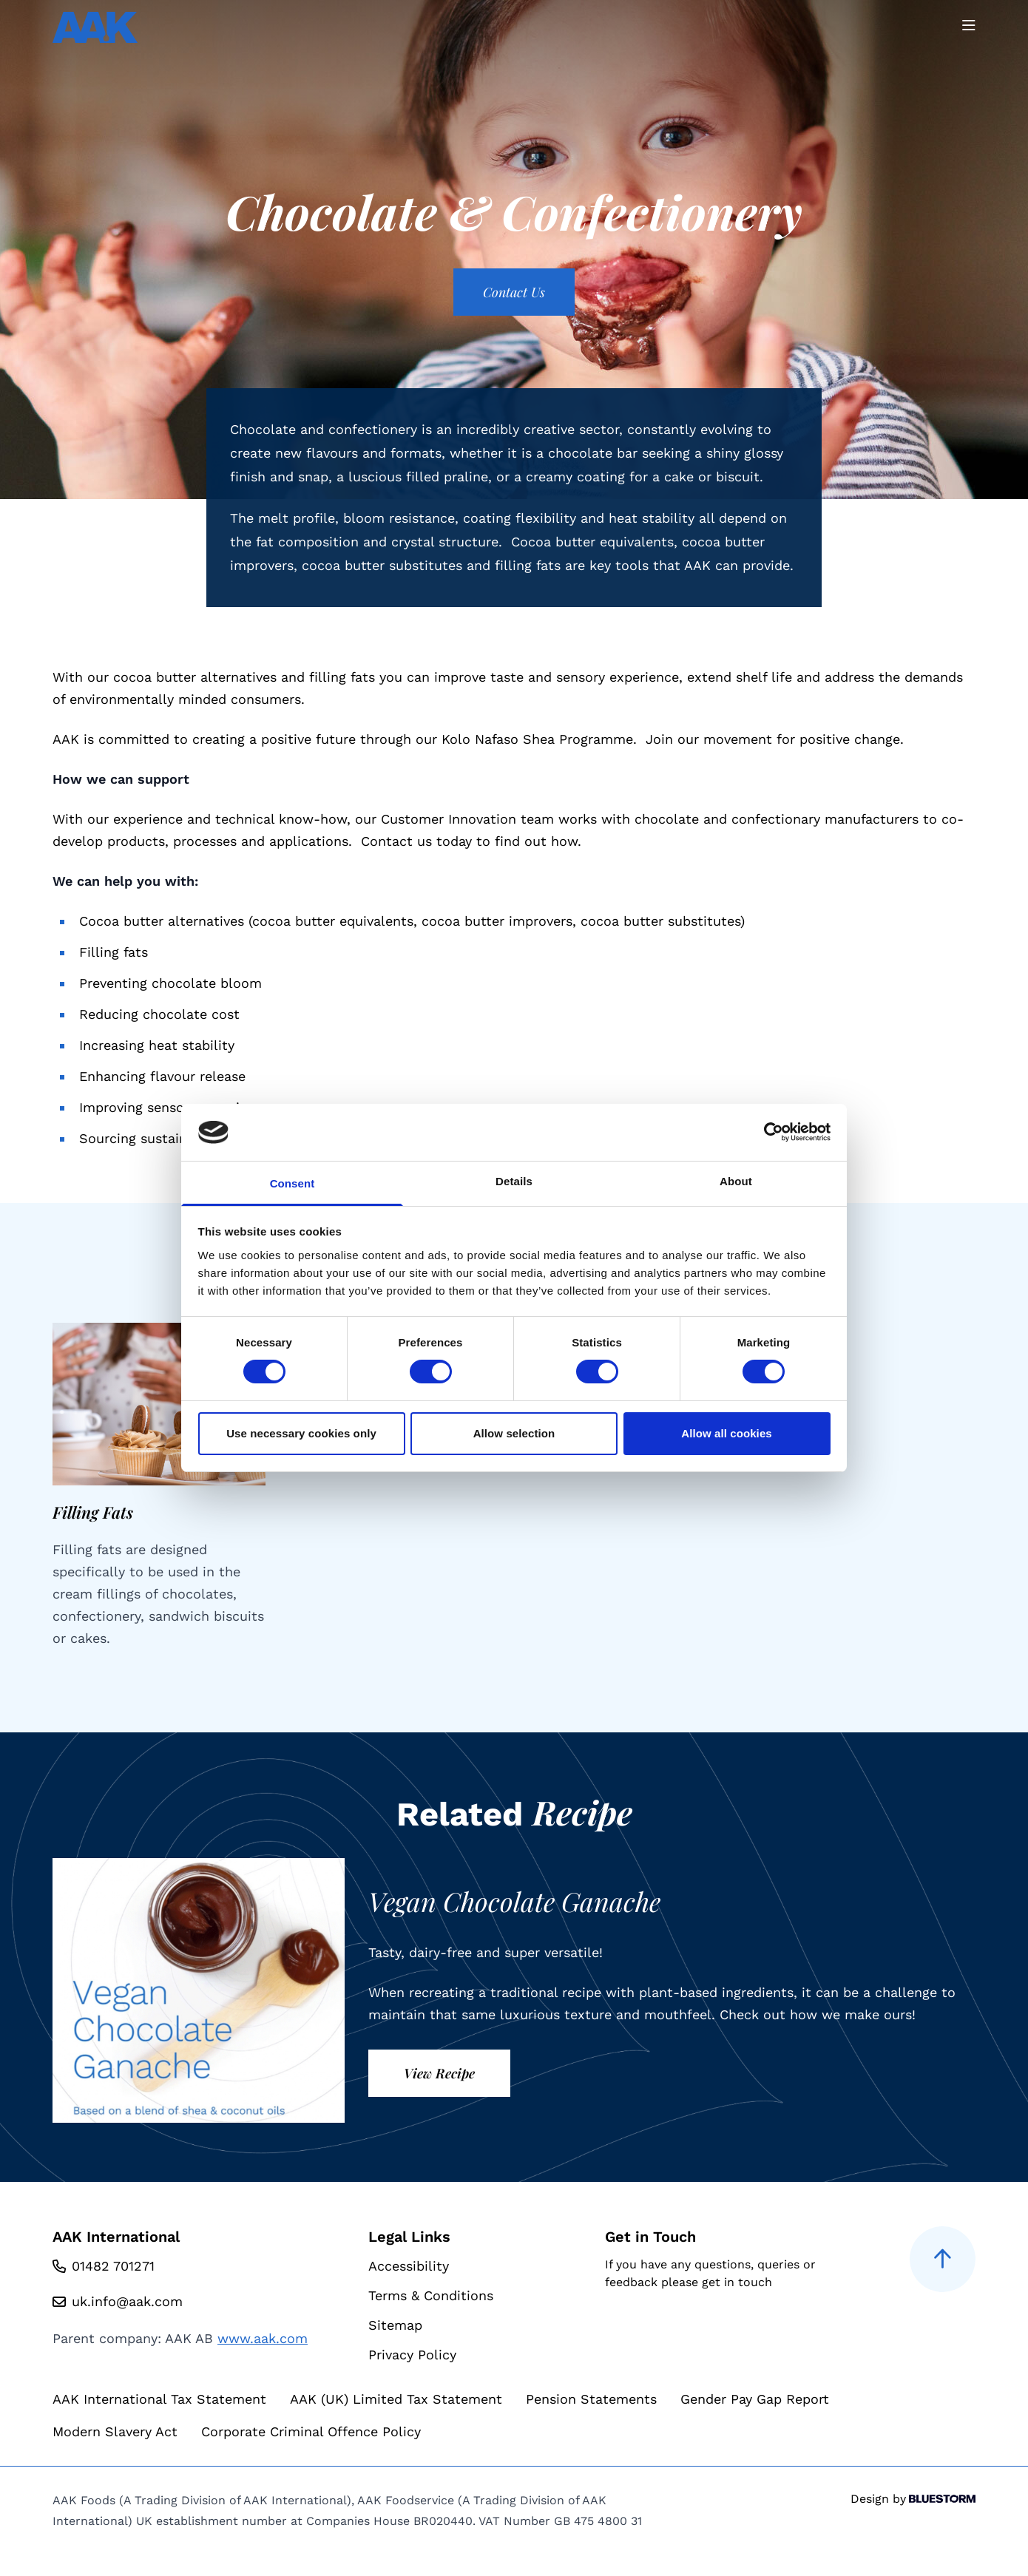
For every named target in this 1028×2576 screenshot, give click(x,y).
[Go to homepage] (95, 27)
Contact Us (514, 292)
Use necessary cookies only (301, 1433)
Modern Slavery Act (115, 2431)
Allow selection (514, 1433)
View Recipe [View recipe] (439, 2073)
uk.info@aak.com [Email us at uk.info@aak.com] (127, 2301)
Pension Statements (591, 2399)
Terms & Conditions (430, 2295)
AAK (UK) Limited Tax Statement (396, 2399)
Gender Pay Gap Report (754, 2399)
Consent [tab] (292, 1183)
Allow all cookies (726, 1433)
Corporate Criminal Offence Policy (311, 2431)
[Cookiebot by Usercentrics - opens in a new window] (766, 1132)
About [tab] (736, 1181)
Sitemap (395, 2325)
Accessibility (408, 2266)
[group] (159, 1486)
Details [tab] (514, 1181)
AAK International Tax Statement (159, 2399)
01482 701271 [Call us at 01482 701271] (113, 2266)
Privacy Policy (412, 2354)
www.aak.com (262, 2338)
